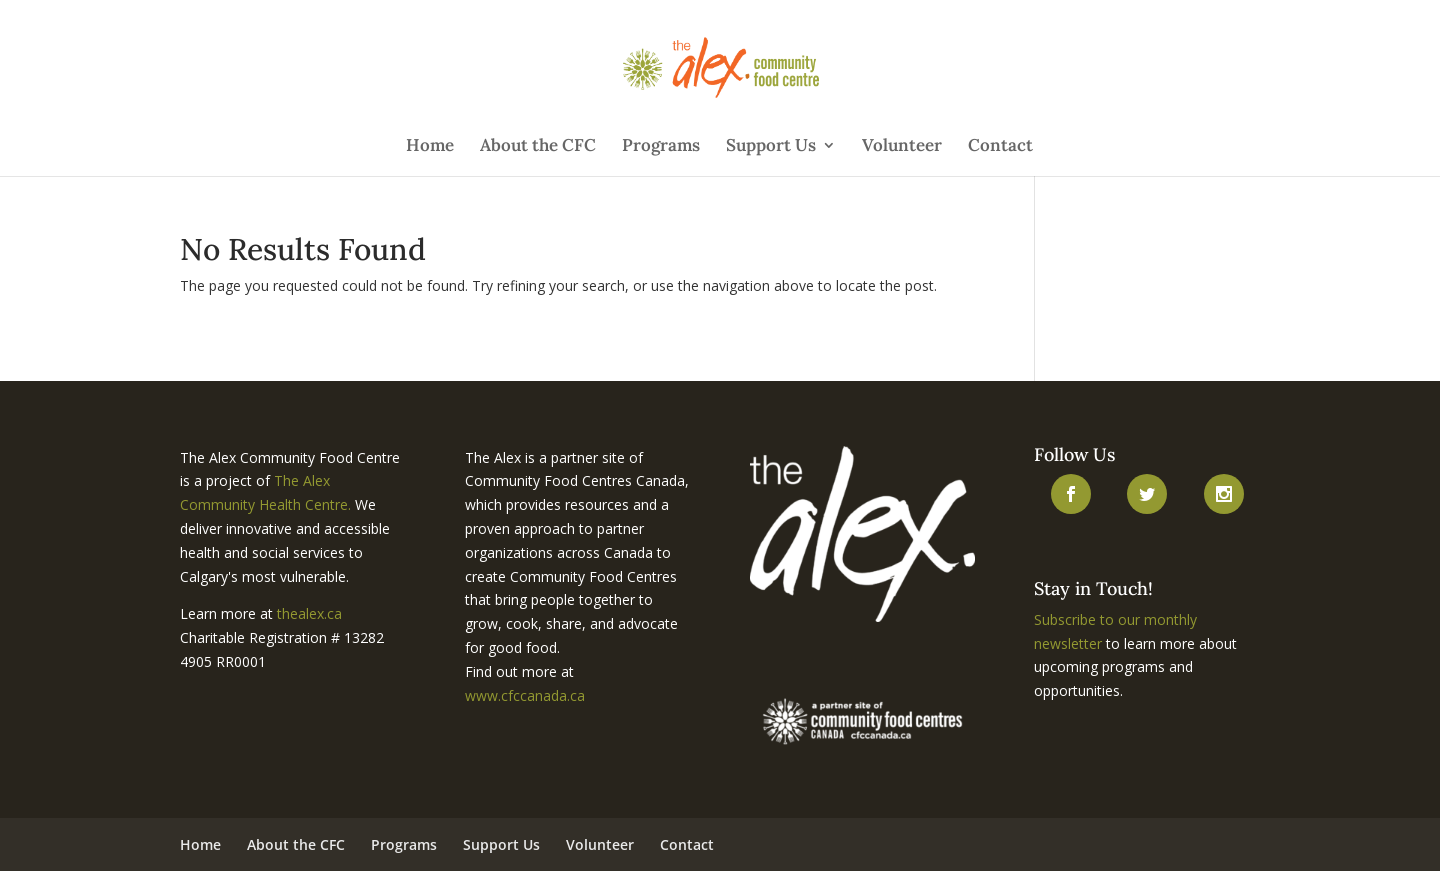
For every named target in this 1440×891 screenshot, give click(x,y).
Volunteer (902, 147)
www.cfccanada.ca (525, 695)
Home (430, 147)
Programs (661, 147)
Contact (1000, 147)
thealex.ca (309, 613)
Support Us (771, 147)
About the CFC (538, 147)
